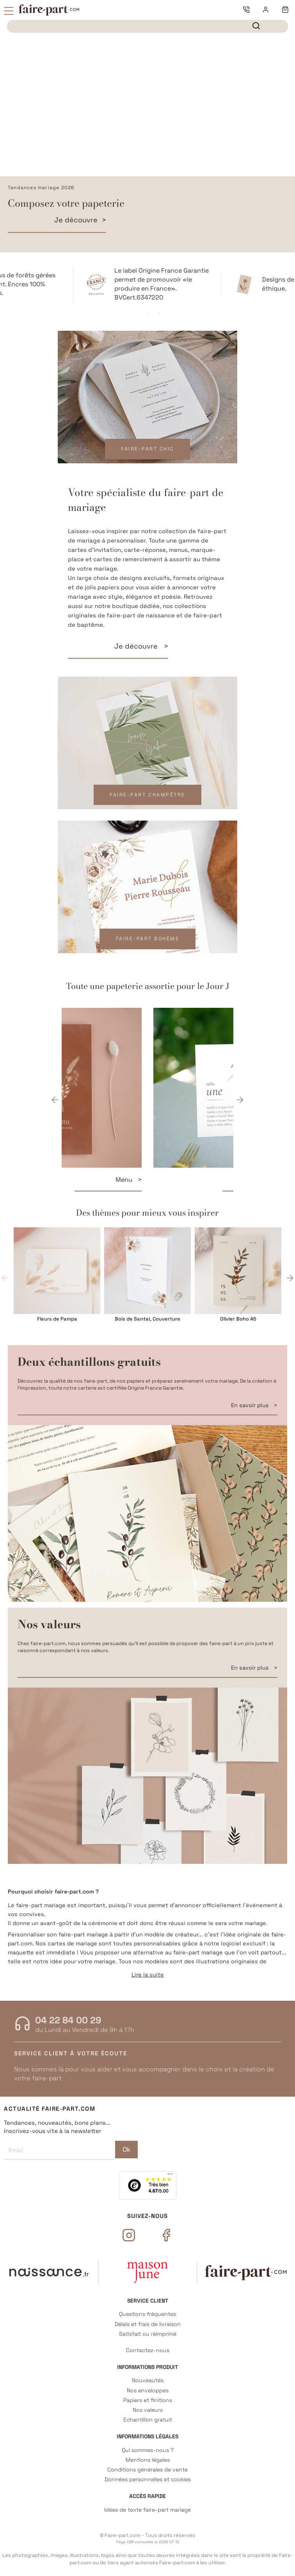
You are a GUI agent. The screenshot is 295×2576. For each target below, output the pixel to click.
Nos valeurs (148, 2410)
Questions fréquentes (147, 2314)
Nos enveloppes (148, 2390)
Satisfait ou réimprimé (147, 2334)
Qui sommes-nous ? (148, 2450)
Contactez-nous (147, 2350)
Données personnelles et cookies (148, 2479)
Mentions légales (148, 2460)
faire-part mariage (83, 1934)
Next (240, 1100)
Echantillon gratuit (147, 2419)
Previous (55, 1100)
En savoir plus (250, 1405)
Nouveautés (147, 2380)
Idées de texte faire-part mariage (147, 2510)
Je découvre (76, 219)
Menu (210, 1179)
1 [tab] (136, 313)
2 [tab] (147, 313)
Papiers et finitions (147, 2400)
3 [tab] (159, 313)
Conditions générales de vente (147, 2469)
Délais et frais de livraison (148, 2324)
